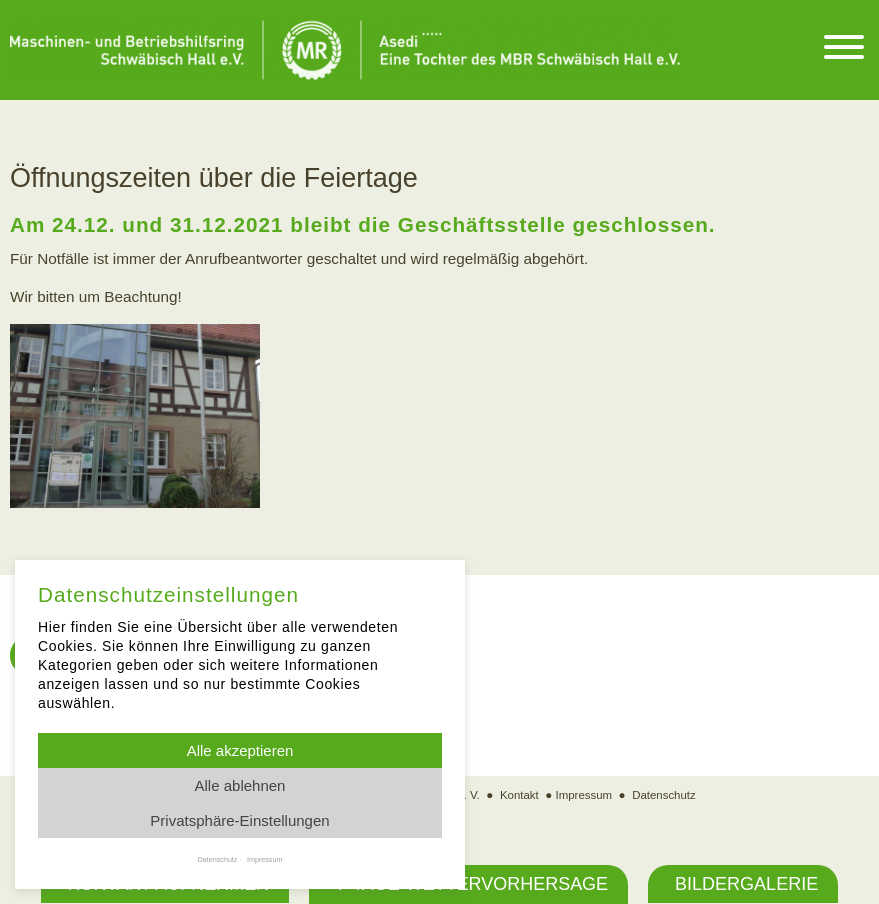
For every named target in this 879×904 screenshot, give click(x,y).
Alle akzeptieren (240, 750)
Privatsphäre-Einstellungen (239, 820)
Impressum (584, 795)
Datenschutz (665, 795)
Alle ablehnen (240, 785)
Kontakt (518, 795)
